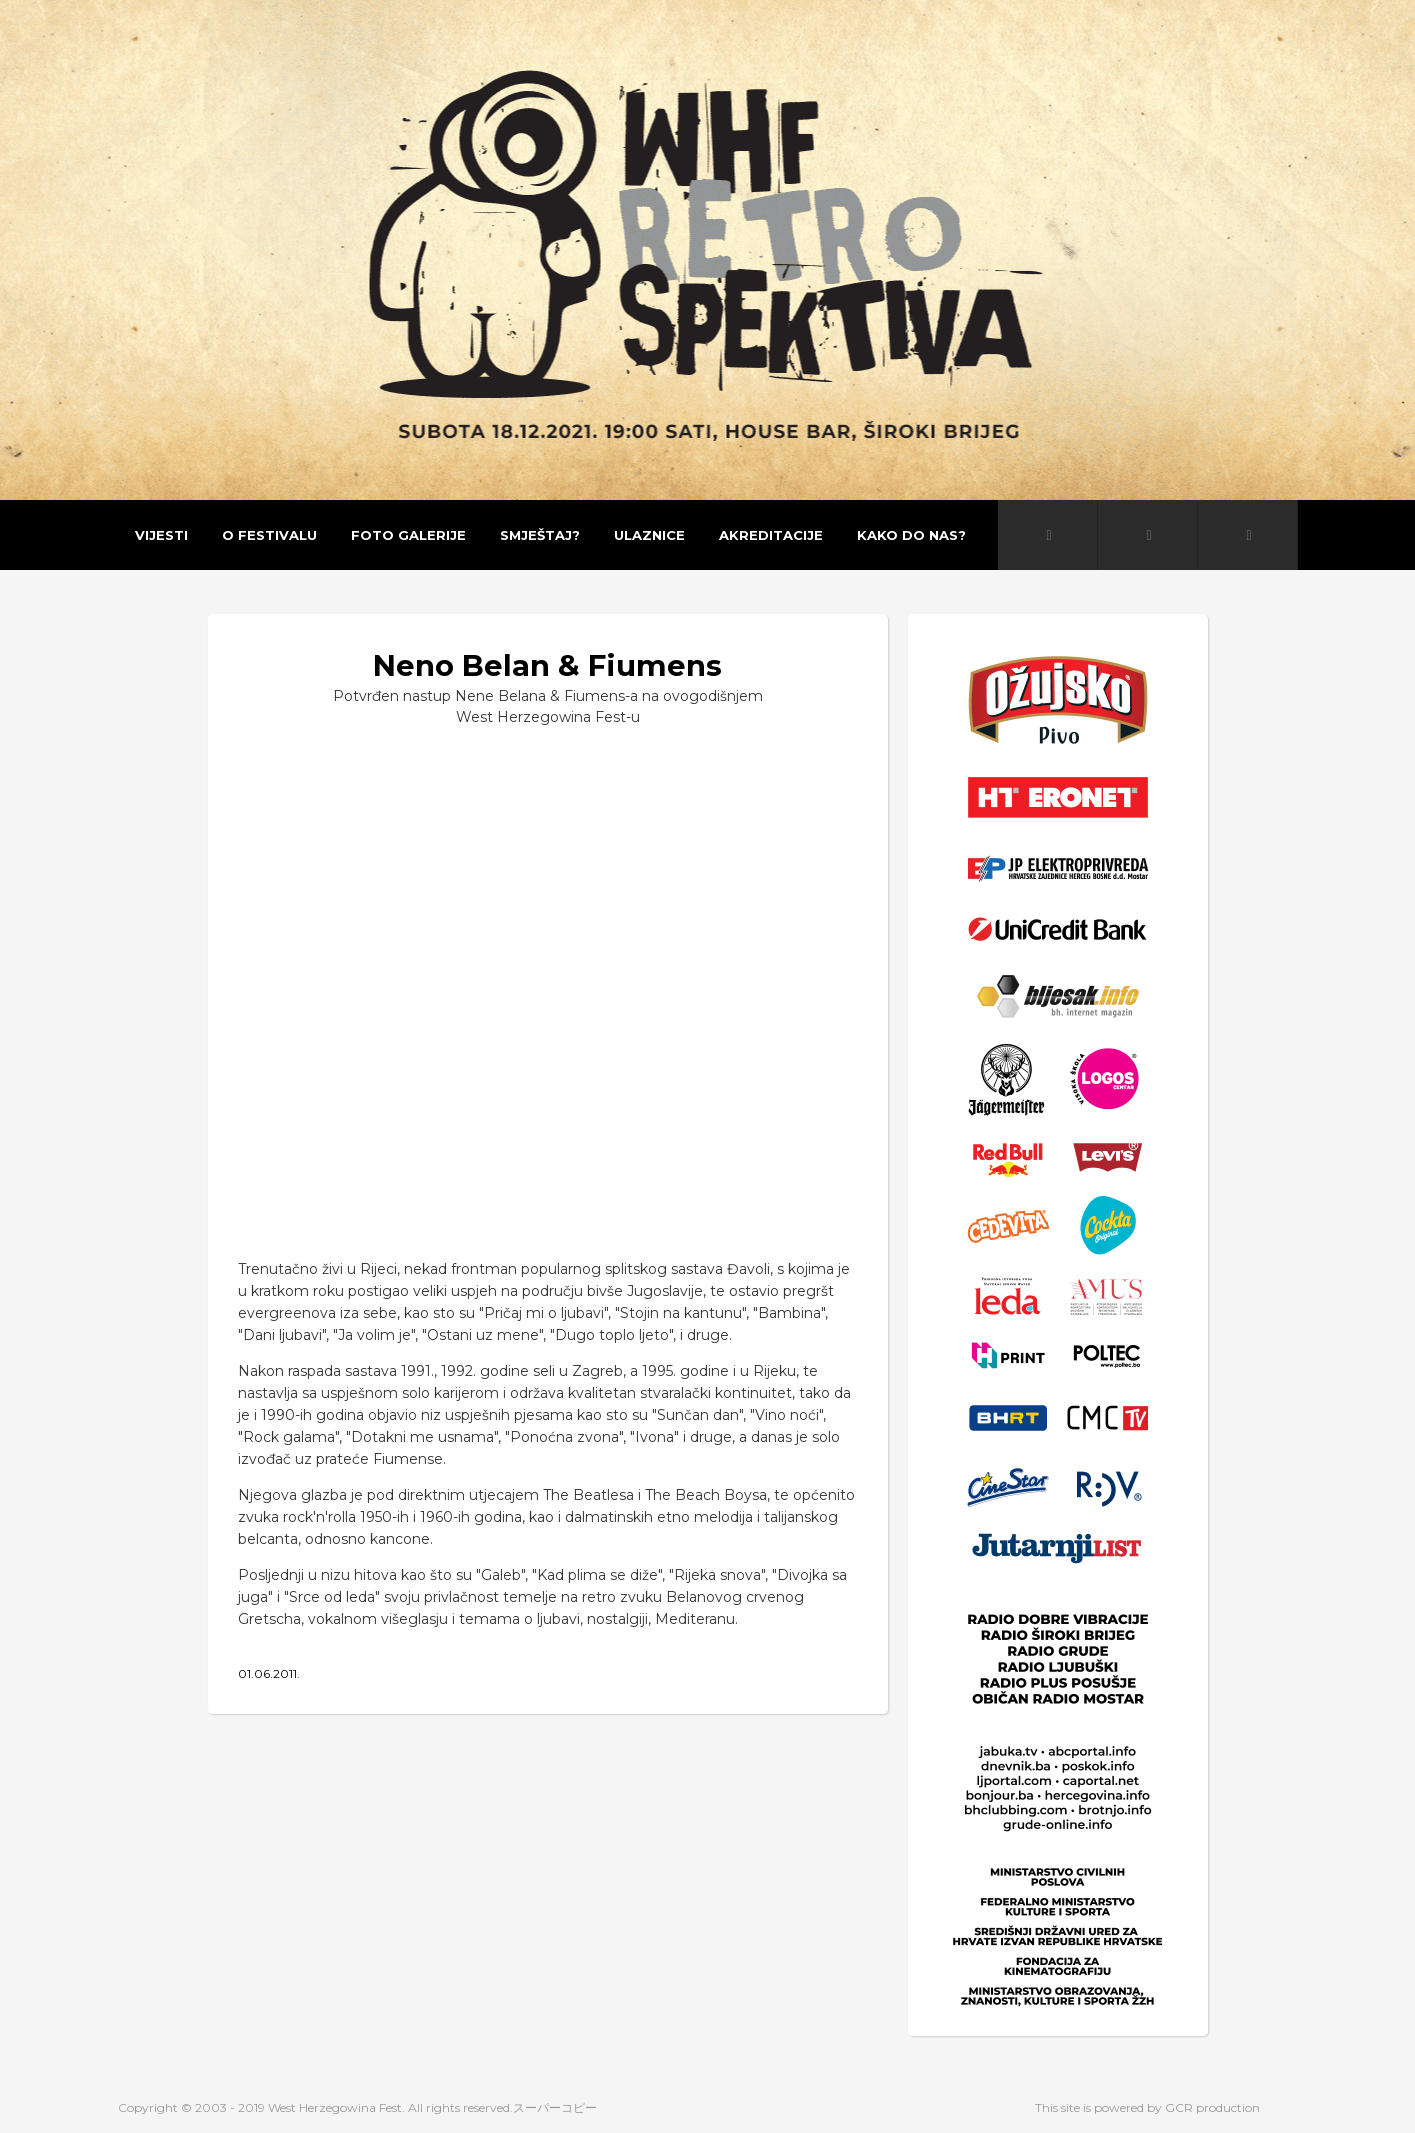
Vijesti (161, 535)
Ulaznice (649, 535)
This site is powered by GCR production (1147, 2107)
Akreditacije (771, 535)
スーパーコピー (555, 2107)
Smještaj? (540, 535)
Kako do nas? (911, 535)
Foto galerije (408, 535)
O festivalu (269, 535)
